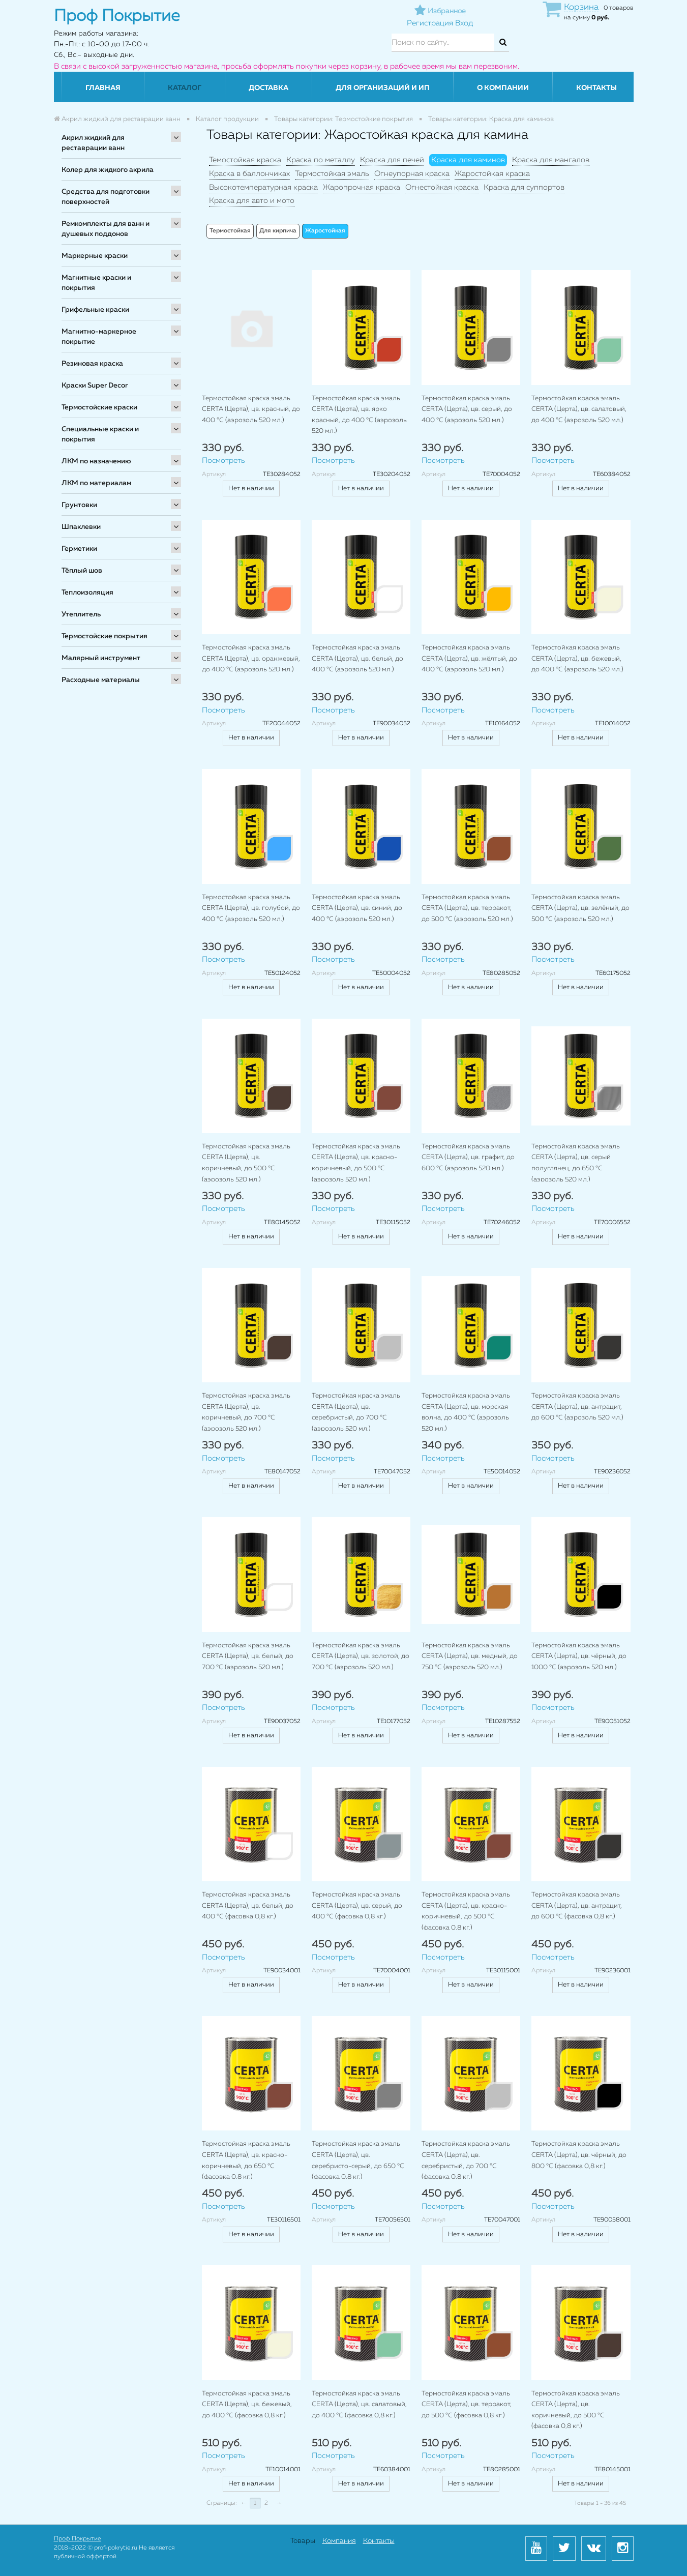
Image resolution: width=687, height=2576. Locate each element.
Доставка (268, 88)
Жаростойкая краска (492, 173)
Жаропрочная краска (361, 187)
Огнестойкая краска (442, 187)
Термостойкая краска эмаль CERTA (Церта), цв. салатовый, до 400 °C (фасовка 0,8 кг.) (359, 2404)
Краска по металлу (320, 160)
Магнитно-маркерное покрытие (99, 336)
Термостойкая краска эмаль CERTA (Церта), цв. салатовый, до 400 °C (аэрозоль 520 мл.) (578, 409)
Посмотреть (223, 460)
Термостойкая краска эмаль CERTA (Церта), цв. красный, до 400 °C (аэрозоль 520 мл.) (251, 409)
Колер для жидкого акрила (108, 169)
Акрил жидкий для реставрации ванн (93, 143)
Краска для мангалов (550, 160)
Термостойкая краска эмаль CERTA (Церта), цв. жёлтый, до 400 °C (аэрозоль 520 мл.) (469, 658)
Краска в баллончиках (249, 173)
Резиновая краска (92, 363)
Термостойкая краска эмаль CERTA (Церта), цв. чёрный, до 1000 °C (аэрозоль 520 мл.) (578, 1656)
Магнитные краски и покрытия (96, 282)
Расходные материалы (101, 680)
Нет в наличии (251, 488)
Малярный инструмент (101, 658)
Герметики (79, 548)
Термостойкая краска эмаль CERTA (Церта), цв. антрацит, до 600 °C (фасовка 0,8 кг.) (576, 1905)
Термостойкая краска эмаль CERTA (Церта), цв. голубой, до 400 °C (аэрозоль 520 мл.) (251, 908)
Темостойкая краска (245, 160)
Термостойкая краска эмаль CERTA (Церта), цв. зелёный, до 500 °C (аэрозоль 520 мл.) (580, 908)
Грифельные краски (95, 309)
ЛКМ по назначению (96, 461)
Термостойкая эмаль (332, 173)
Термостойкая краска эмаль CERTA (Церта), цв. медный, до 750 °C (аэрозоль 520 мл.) (470, 1656)
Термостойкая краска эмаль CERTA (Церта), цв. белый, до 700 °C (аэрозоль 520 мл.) (247, 1656)
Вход (464, 23)
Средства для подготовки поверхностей (106, 196)
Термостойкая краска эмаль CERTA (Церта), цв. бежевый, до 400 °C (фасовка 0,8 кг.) (247, 2404)
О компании (503, 88)
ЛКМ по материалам (96, 483)
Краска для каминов (468, 160)
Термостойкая (230, 231)
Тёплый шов (82, 570)
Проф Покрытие (77, 2539)
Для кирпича (277, 231)
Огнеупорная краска (412, 173)
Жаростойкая (325, 231)
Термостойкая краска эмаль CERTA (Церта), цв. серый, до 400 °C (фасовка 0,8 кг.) (357, 1905)
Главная (103, 88)
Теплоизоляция (87, 592)
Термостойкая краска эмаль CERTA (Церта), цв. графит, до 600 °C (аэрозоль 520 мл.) (468, 1157)
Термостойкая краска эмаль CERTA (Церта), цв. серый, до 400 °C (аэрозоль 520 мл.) (467, 409)
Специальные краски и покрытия (100, 434)
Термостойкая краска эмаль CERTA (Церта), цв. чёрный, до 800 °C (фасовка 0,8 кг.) (578, 2155)
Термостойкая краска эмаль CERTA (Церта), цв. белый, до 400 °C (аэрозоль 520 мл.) (357, 658)
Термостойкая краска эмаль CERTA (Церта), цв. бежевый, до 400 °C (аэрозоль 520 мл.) (577, 658)
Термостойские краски (99, 407)
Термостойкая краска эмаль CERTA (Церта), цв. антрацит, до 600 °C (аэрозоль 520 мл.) (577, 1407)
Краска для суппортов (524, 187)
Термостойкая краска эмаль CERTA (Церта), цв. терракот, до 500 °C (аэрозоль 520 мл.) (467, 908)
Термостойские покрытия (104, 636)
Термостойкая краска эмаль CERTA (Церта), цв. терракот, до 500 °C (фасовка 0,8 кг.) (467, 2404)
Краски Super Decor (95, 385)
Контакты (596, 88)
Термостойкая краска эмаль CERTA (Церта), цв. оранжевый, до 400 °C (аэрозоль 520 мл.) (251, 658)
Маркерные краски (95, 255)
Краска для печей (392, 160)
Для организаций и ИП (383, 88)
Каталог (184, 88)
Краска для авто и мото (251, 200)
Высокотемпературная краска (263, 187)
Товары (302, 2540)
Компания (339, 2540)
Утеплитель (81, 614)
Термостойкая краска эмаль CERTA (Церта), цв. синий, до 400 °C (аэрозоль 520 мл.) (357, 908)
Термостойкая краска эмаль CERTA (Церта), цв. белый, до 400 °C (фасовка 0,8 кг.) (247, 1905)
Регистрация (430, 23)
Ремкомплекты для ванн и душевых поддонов (106, 229)
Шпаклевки (81, 526)
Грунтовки (79, 505)
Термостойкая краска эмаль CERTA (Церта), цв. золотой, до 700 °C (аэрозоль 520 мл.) (360, 1656)
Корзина (581, 7)
